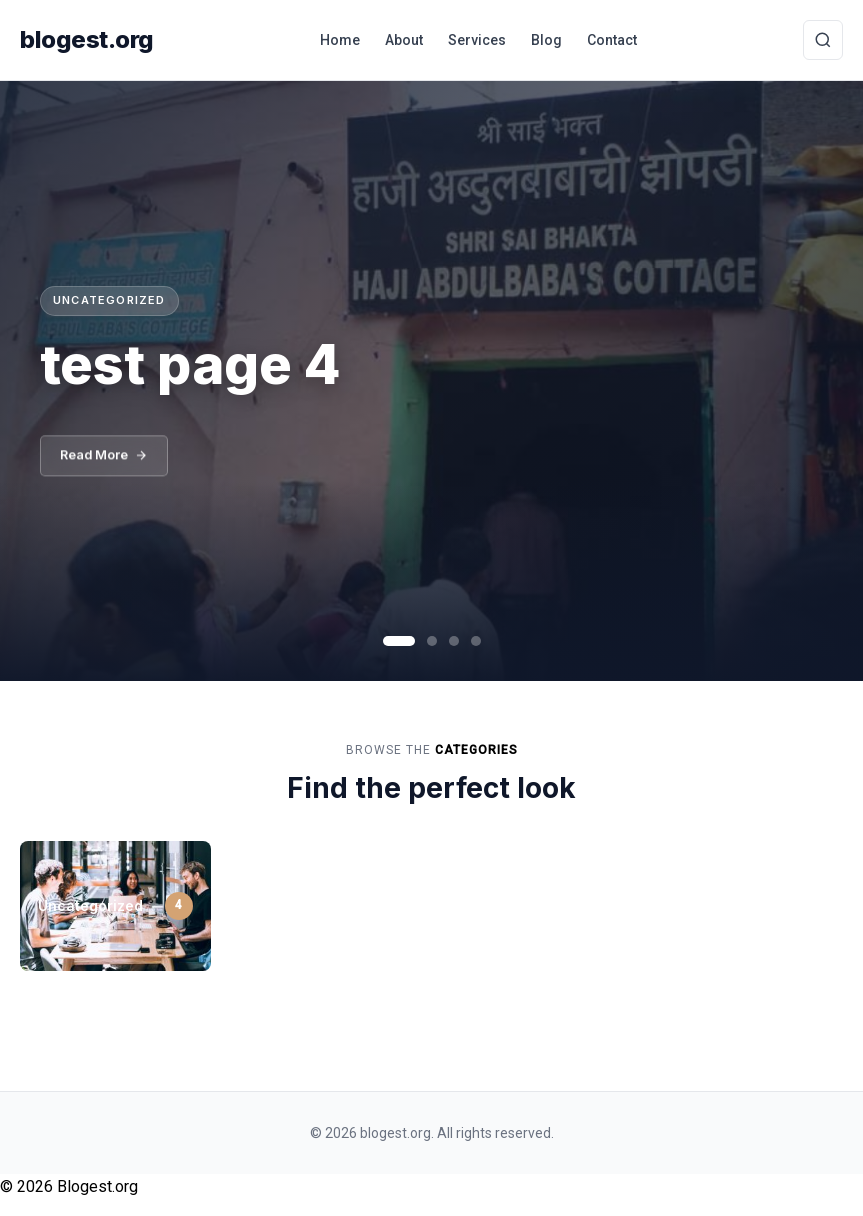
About (404, 40)
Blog (546, 40)
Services (477, 40)
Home (340, 40)
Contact (612, 40)
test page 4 (190, 364)
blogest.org (87, 39)
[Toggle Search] (823, 40)
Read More (106, 460)
